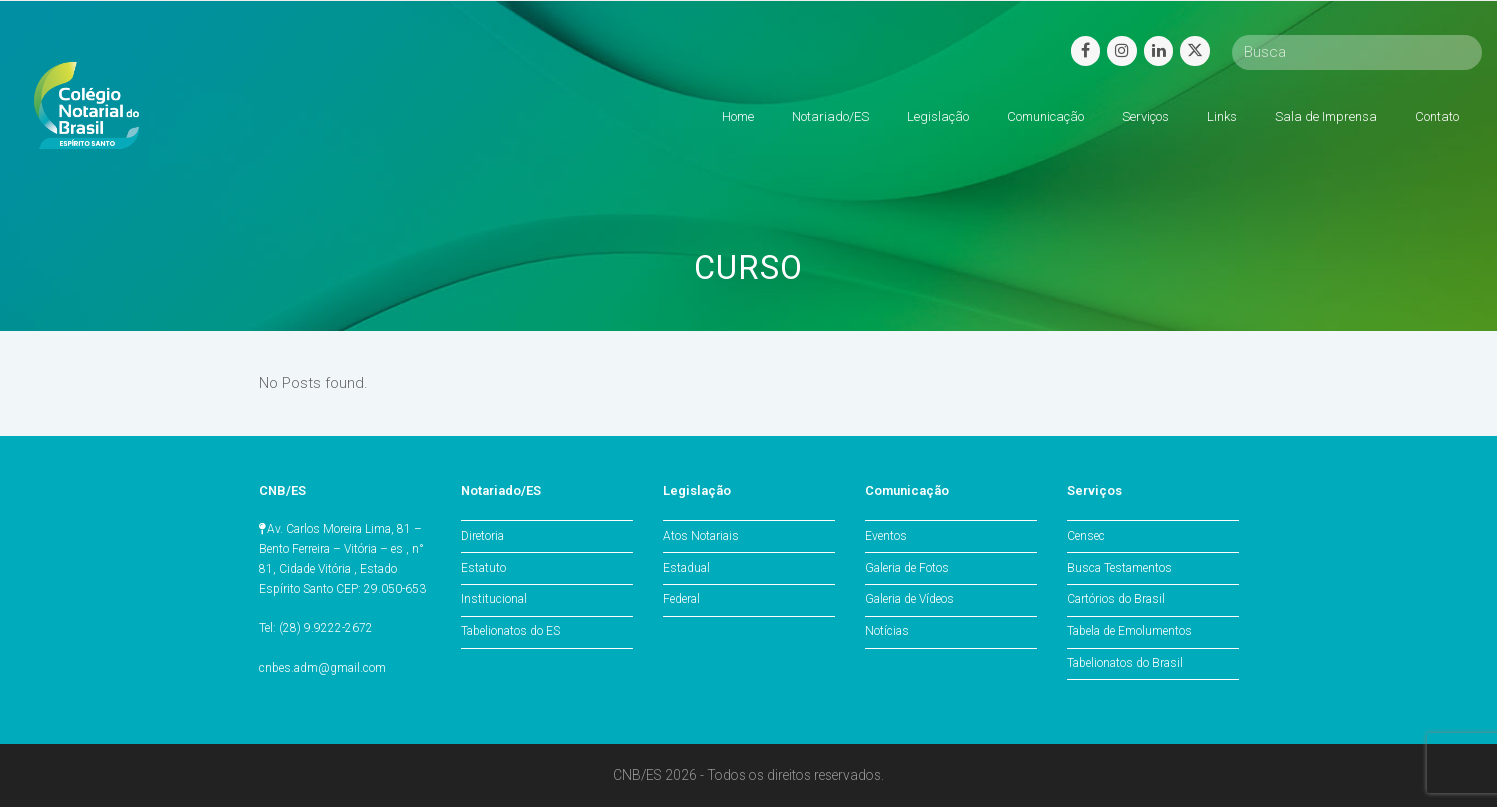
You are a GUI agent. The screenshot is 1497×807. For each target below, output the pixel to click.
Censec (1086, 536)
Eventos (886, 536)
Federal (681, 599)
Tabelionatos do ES (510, 631)
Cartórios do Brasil (1116, 599)
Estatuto (483, 568)
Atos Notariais (701, 536)
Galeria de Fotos (907, 568)
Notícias (887, 631)
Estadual (686, 568)
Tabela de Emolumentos (1129, 631)
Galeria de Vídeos (909, 599)
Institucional (494, 599)
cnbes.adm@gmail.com (322, 668)
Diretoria (482, 536)
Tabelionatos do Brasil (1125, 663)
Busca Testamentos (1119, 568)
